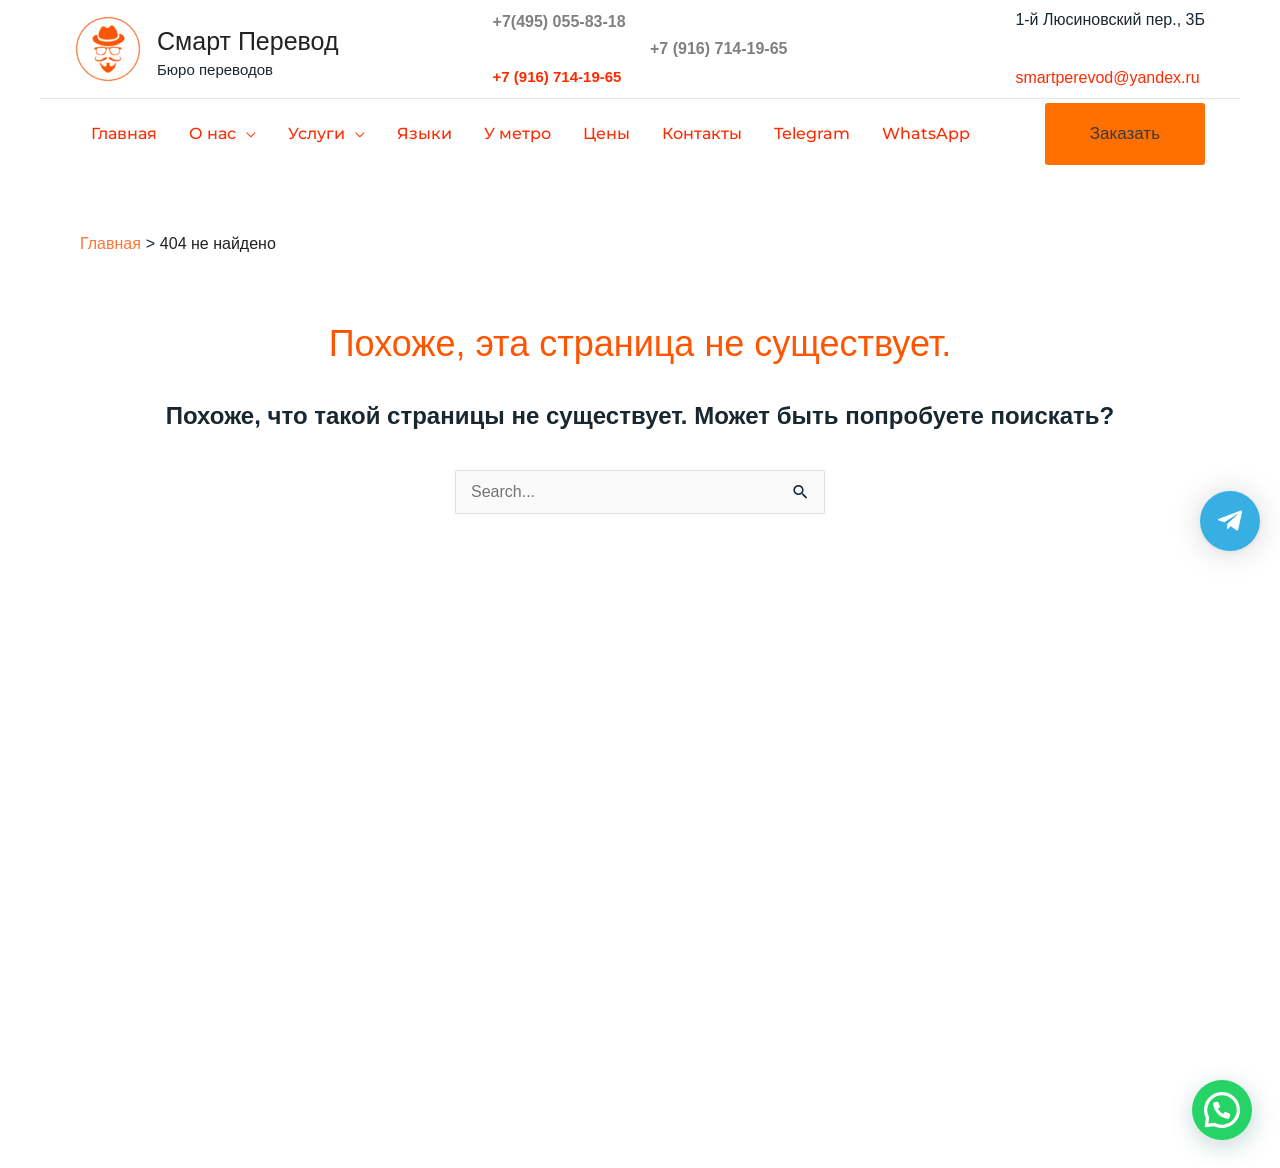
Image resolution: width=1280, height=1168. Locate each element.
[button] (1125, 134)
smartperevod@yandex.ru (1107, 77)
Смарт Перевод (248, 41)
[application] (246, 134)
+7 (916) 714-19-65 (557, 76)
